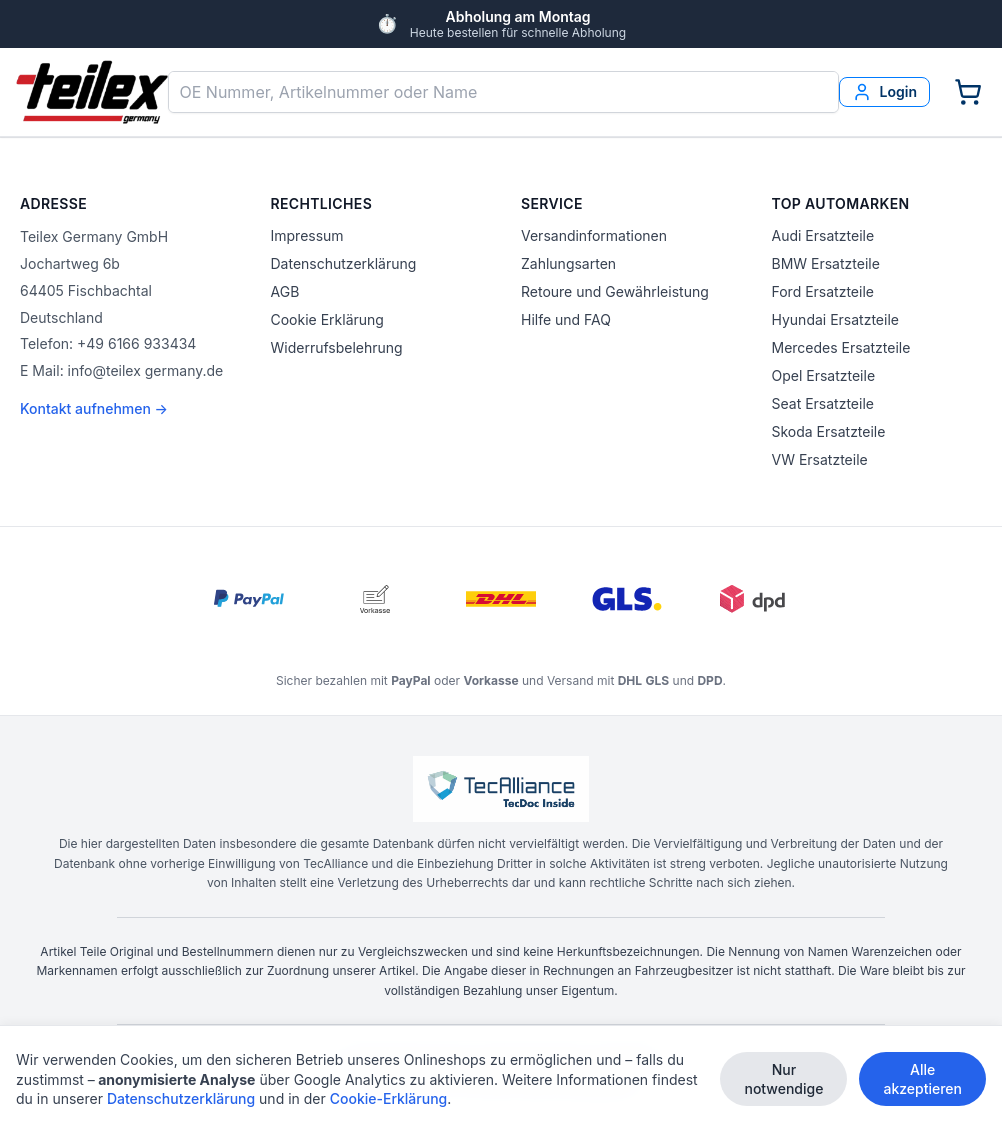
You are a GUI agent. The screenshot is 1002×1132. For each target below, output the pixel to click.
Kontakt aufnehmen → (94, 408)
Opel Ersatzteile (824, 375)
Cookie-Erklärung (389, 1099)
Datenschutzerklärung (344, 263)
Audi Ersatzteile (823, 235)
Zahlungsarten (568, 263)
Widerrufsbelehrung (337, 347)
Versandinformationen (594, 235)
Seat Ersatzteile (823, 403)
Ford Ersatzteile (823, 291)
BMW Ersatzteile (826, 263)
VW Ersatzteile (820, 459)
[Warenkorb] (968, 92)
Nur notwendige (783, 1080)
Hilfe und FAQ (566, 319)
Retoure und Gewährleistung (615, 291)
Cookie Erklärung (327, 319)
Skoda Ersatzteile (829, 431)
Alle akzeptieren (922, 1080)
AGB (285, 291)
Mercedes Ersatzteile (841, 347)
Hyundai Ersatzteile (835, 319)
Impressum (307, 235)
